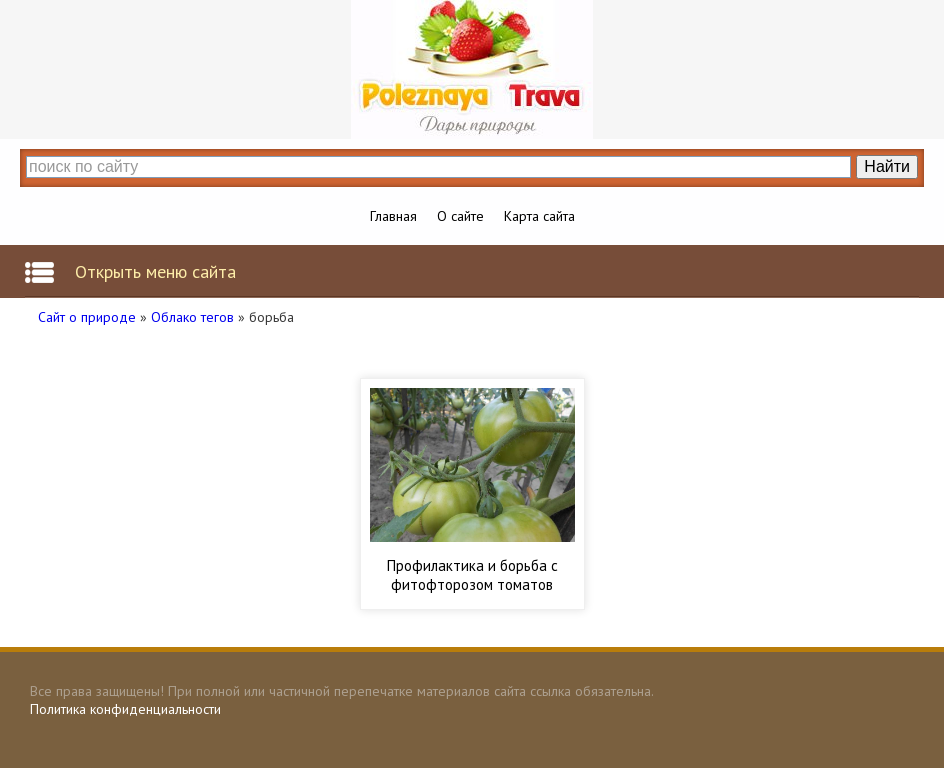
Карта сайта (539, 216)
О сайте (460, 216)
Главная (393, 216)
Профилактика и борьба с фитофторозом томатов (472, 575)
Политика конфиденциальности (125, 709)
